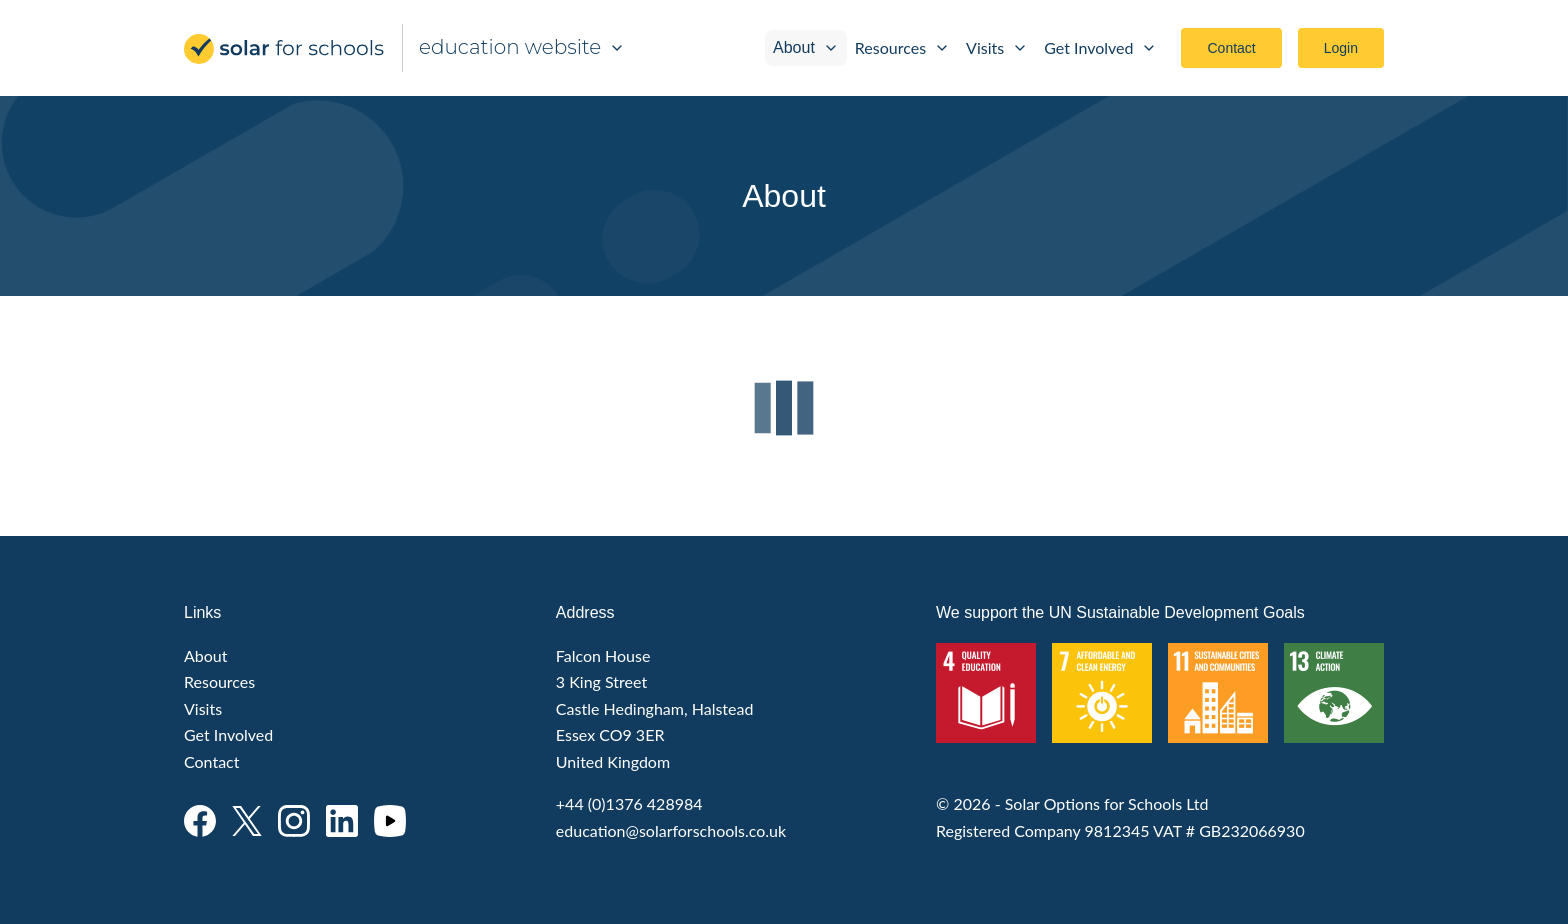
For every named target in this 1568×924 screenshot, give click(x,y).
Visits (997, 47)
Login (1341, 48)
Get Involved (1100, 47)
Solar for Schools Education (285, 49)
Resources (902, 47)
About (806, 47)
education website (522, 47)
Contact (1231, 48)
